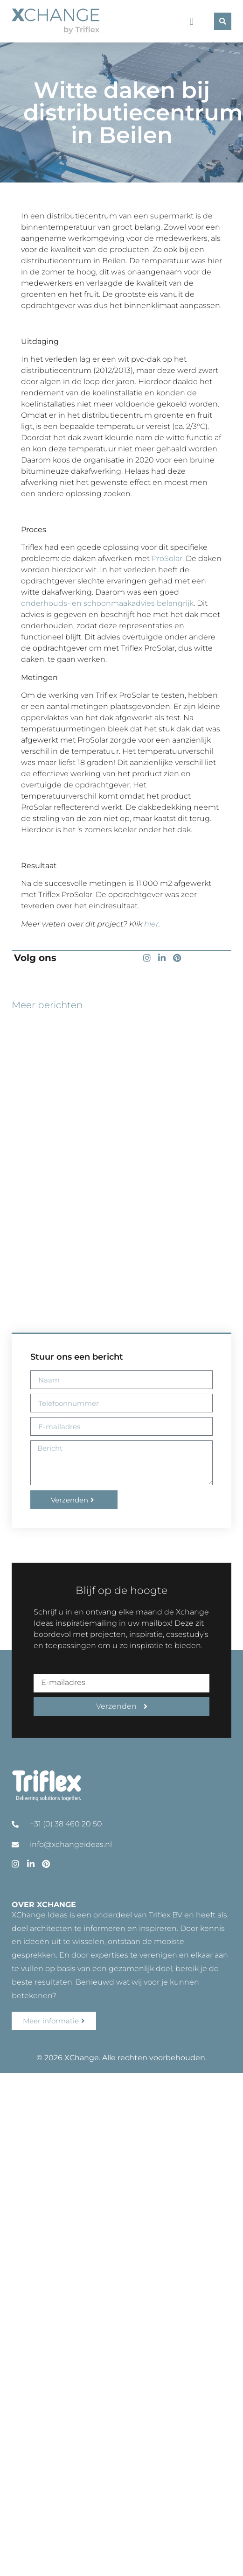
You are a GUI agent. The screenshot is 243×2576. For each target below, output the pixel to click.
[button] (191, 21)
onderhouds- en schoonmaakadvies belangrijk (107, 603)
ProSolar (167, 558)
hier (151, 923)
